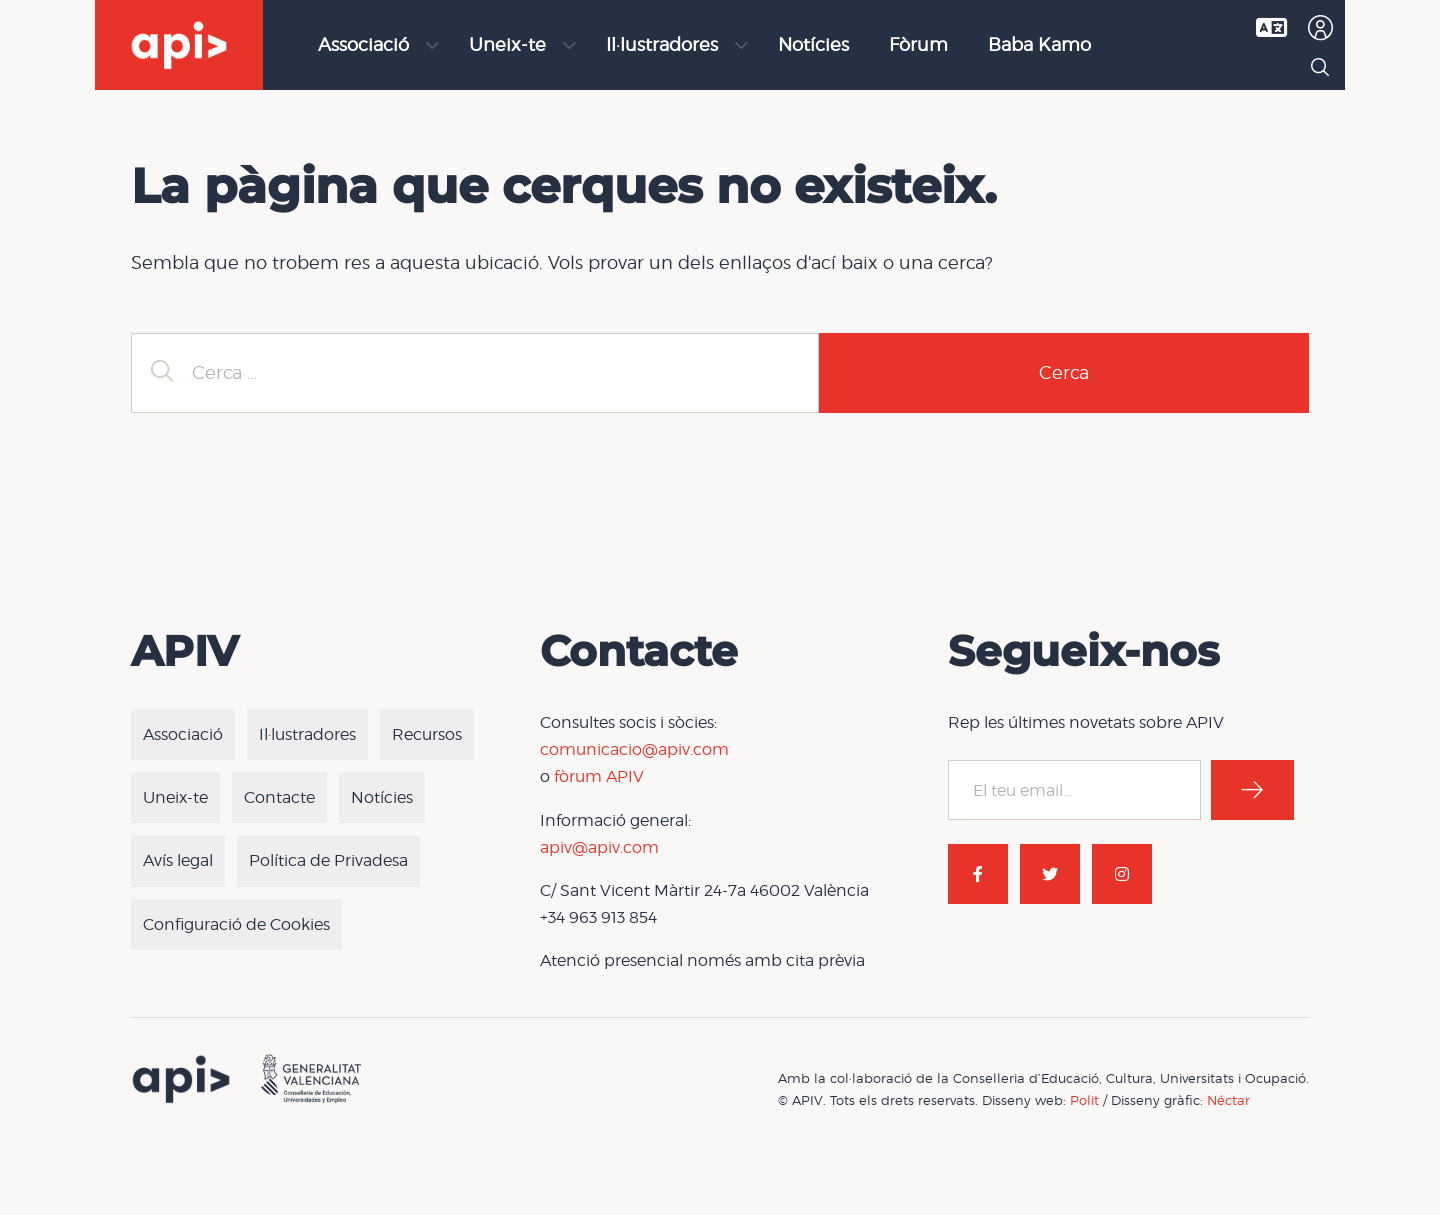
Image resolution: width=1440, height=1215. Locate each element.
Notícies (813, 44)
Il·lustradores (662, 44)
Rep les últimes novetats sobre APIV (1086, 722)
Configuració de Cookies (236, 924)
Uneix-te (507, 44)
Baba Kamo (1039, 44)
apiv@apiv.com (599, 847)
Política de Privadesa (328, 860)
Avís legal (178, 860)
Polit (1084, 1100)
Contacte (279, 797)
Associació (363, 44)
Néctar (1228, 1100)
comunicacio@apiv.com (634, 749)
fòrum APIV (599, 776)
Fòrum (918, 44)
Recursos (427, 734)
